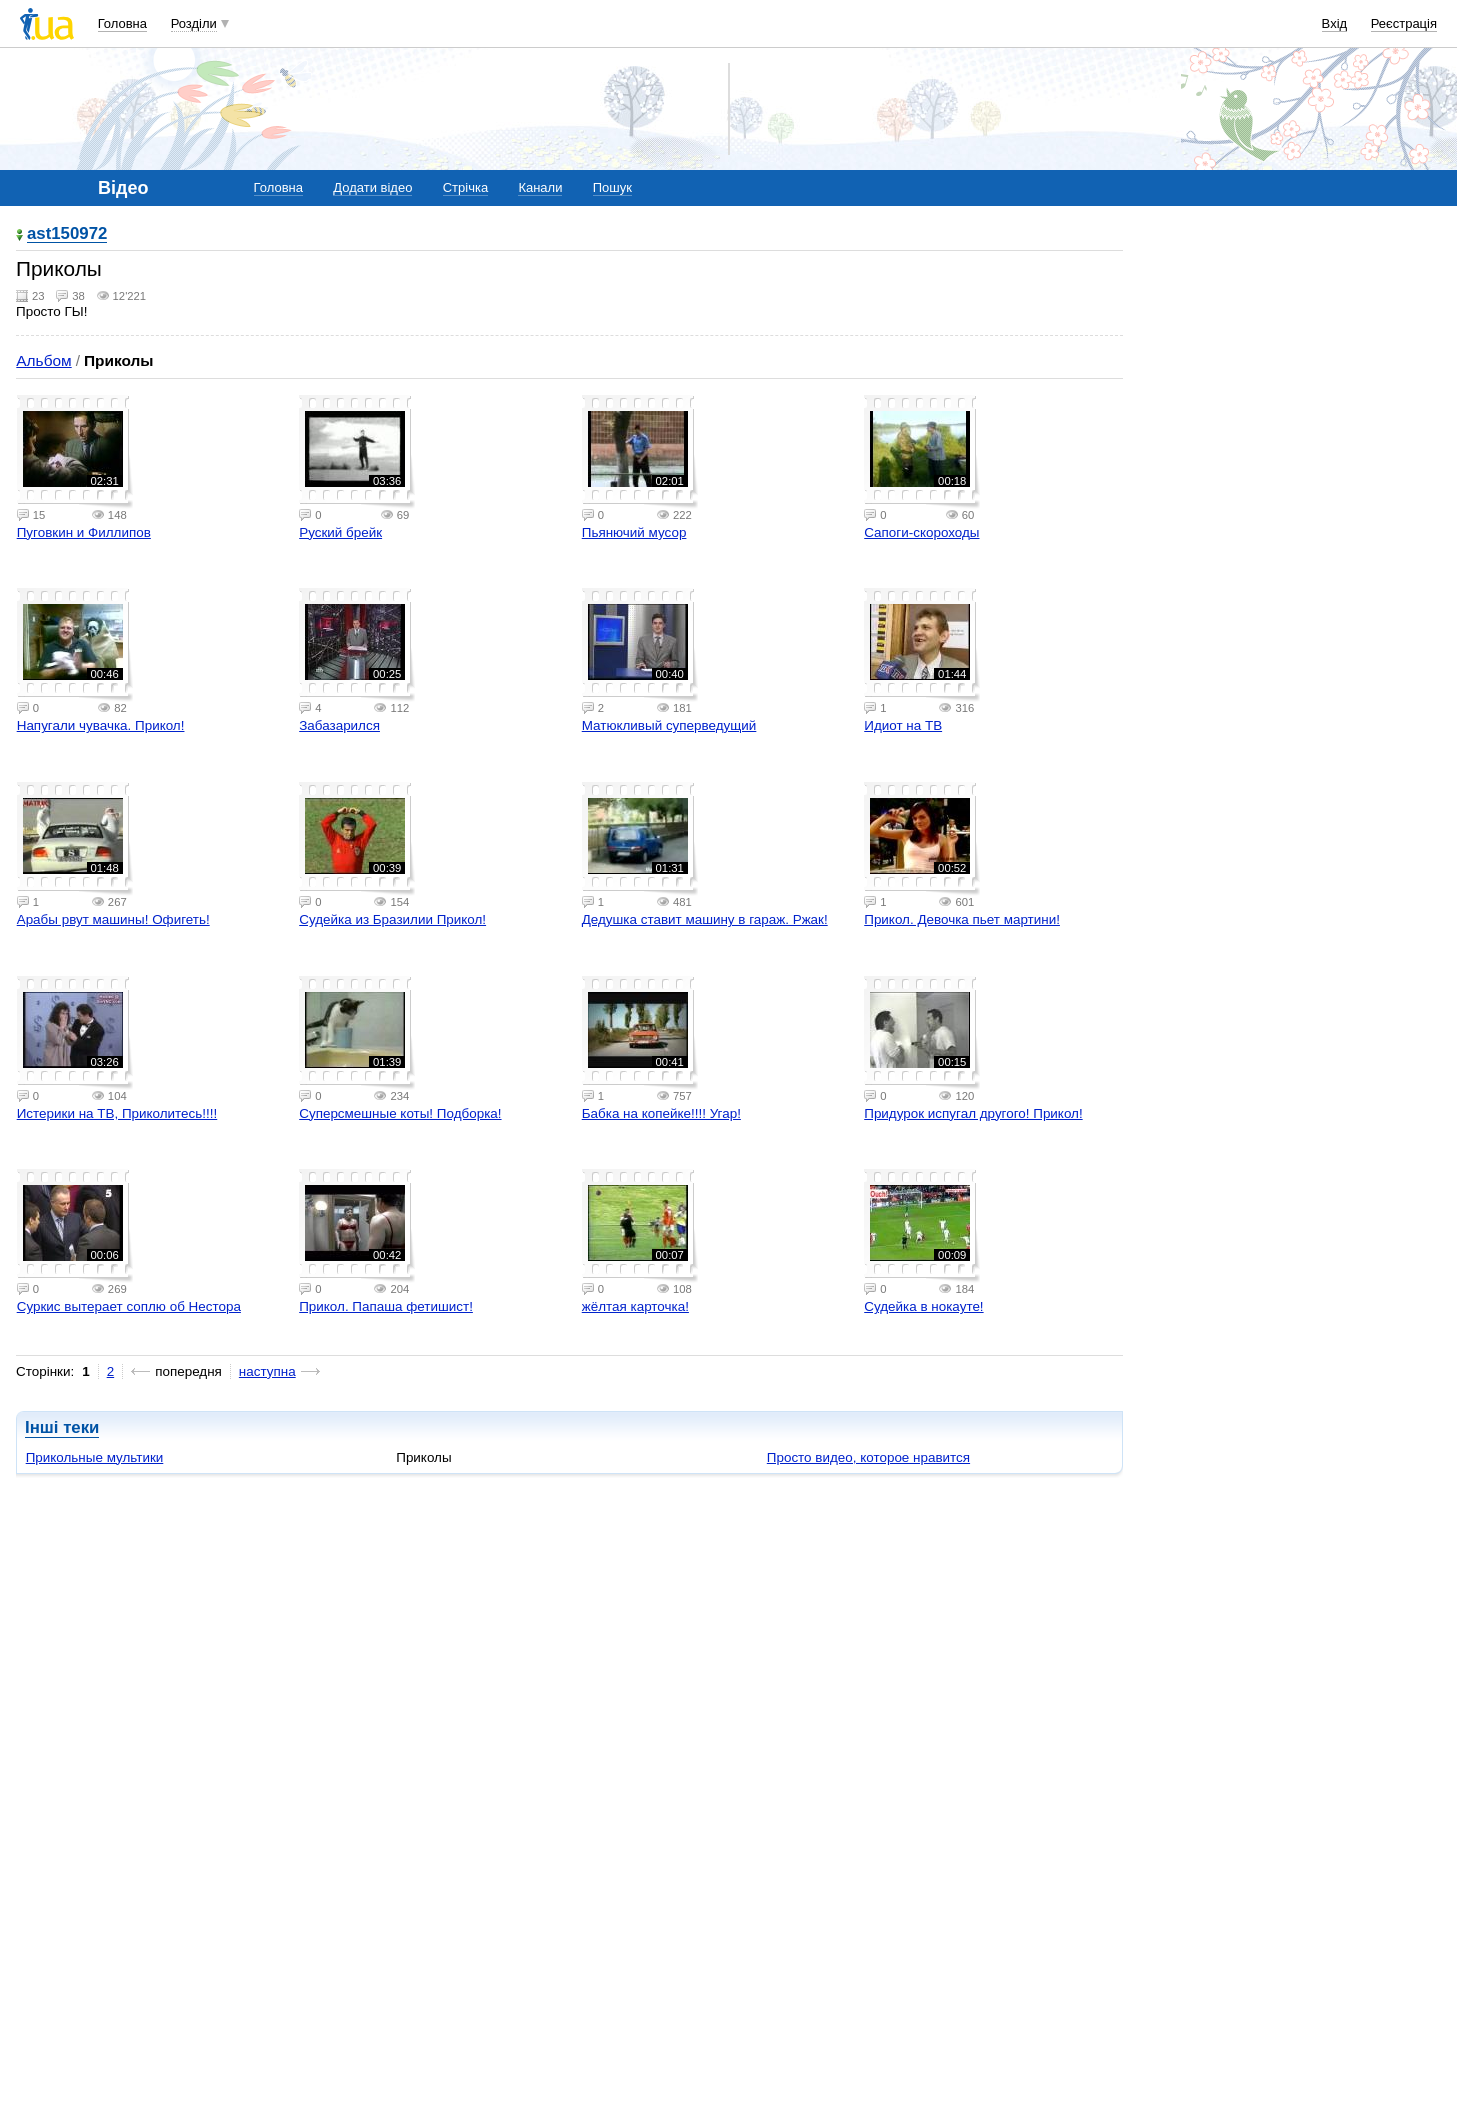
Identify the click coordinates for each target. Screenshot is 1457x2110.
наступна (267, 1371)
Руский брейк (340, 532)
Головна (122, 23)
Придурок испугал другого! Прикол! (973, 1113)
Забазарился (339, 725)
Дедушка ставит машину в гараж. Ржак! (705, 919)
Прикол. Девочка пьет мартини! (962, 919)
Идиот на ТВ (903, 725)
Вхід (1335, 23)
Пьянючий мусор (634, 532)
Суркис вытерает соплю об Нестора (129, 1306)
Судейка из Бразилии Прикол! (392, 919)
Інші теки (62, 1427)
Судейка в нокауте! (923, 1306)
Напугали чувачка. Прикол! (101, 725)
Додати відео (372, 187)
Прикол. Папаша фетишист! (386, 1306)
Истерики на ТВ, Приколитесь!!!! (117, 1113)
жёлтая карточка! (635, 1306)
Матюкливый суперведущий (669, 725)
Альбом (43, 360)
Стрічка (465, 187)
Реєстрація (1404, 23)
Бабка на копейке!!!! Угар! (661, 1113)
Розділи (194, 23)
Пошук (612, 187)
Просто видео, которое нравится (868, 1457)
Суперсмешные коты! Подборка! (400, 1113)
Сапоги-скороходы (921, 532)
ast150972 (67, 234)
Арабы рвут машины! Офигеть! (113, 919)
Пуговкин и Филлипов (84, 532)
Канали (540, 187)
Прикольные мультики (95, 1457)
